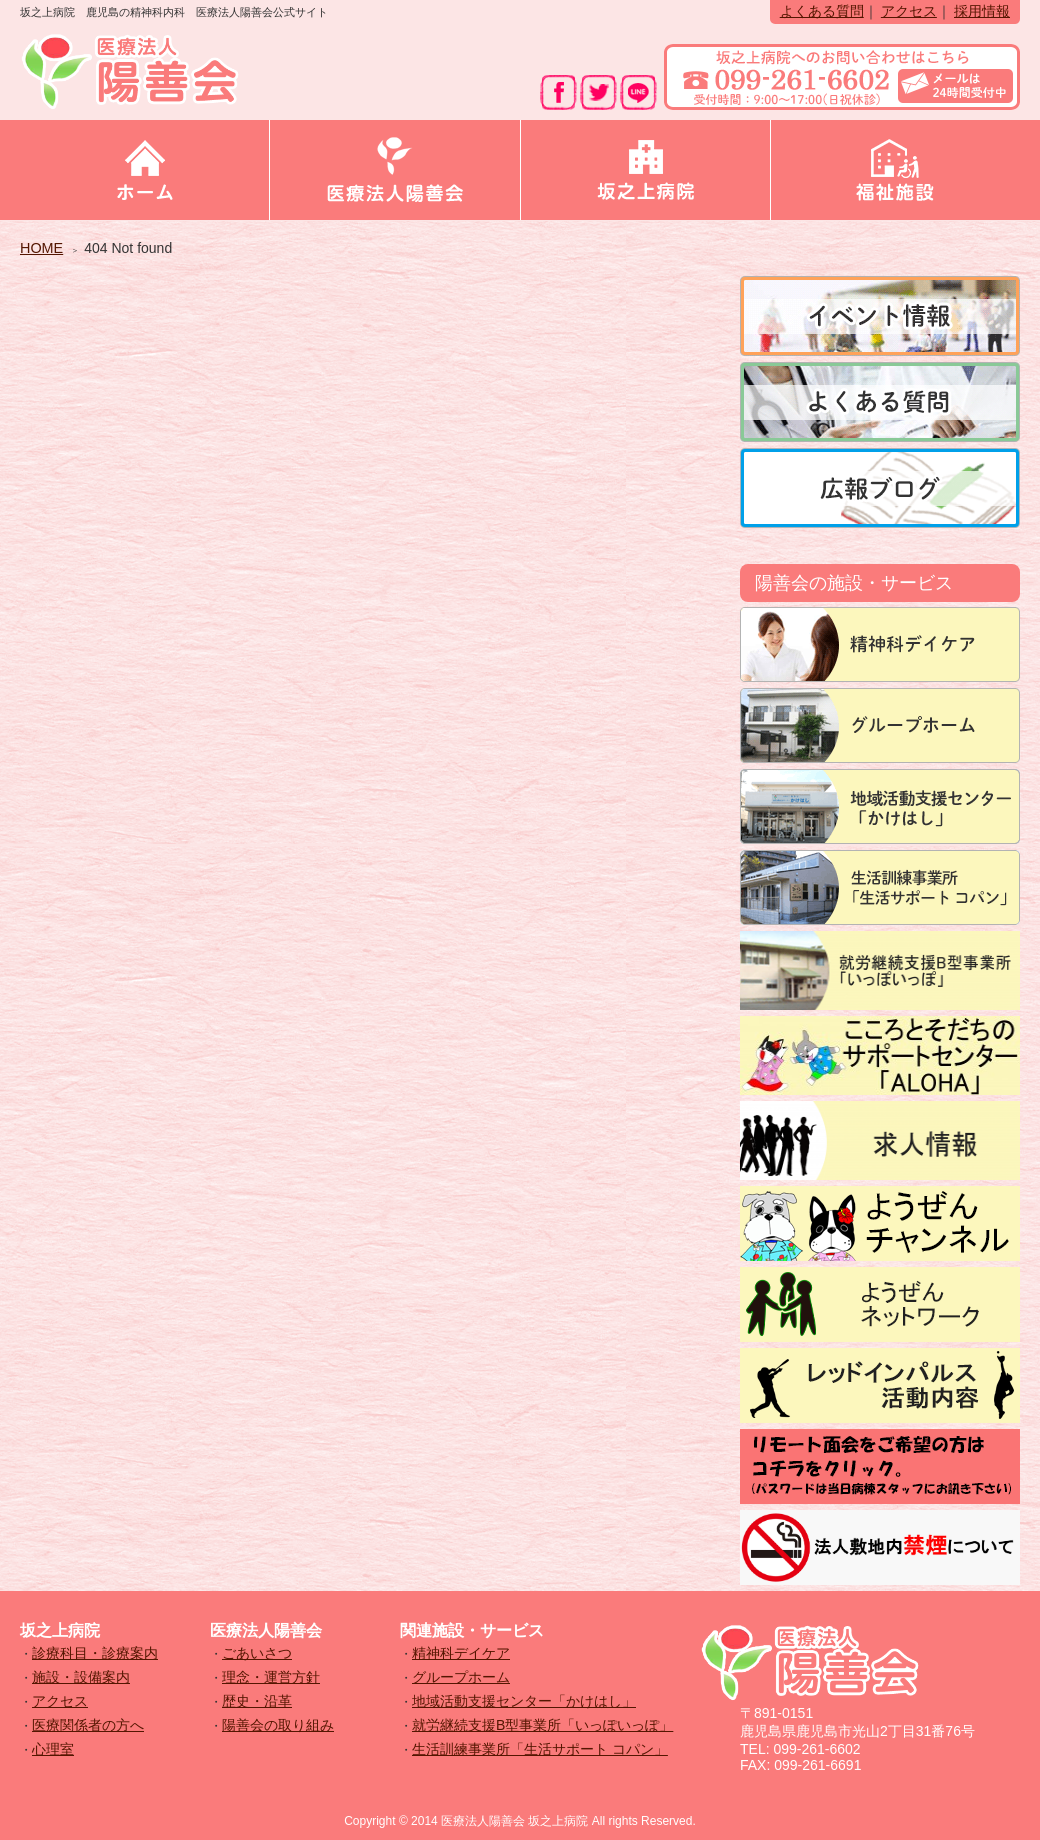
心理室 (53, 1749)
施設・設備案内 (81, 1677)
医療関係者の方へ (88, 1725)
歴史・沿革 (257, 1701)
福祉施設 (895, 170)
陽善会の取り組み (278, 1725)
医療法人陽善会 (394, 170)
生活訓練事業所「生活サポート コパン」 (540, 1749)
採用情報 (982, 11)
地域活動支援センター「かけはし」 (524, 1701)
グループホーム (461, 1677)
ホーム (144, 170)
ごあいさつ (257, 1653)
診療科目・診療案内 (95, 1653)
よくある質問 (822, 11)
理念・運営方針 (271, 1677)
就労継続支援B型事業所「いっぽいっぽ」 (542, 1725)
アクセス (909, 11)
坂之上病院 (645, 170)
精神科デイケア (461, 1653)
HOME (41, 248)
